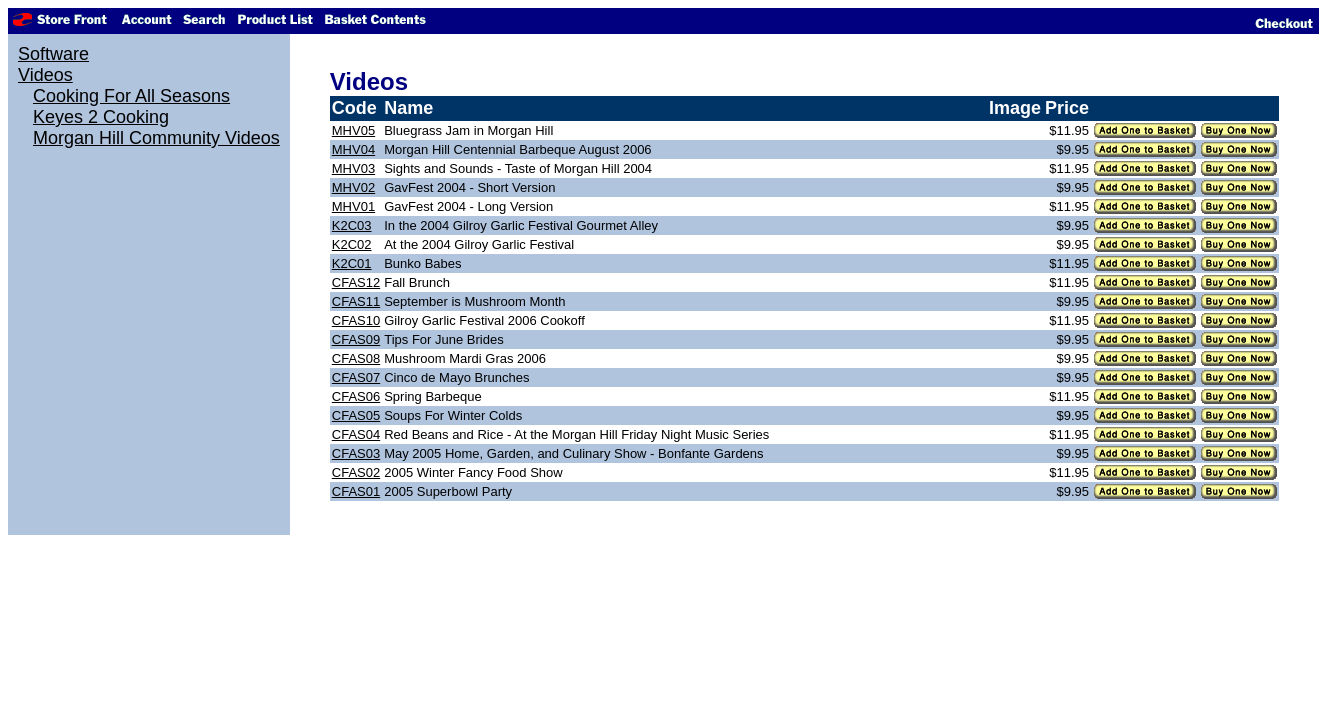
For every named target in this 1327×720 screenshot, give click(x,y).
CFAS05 (356, 415)
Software (53, 54)
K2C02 (352, 244)
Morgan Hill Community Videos (156, 138)
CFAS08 (356, 358)
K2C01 (352, 263)
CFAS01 (356, 491)
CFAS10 (356, 320)
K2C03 (352, 225)
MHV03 (353, 168)
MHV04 (353, 149)
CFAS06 (356, 396)
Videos (45, 75)
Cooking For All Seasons (131, 96)
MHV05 (353, 130)
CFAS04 (356, 434)
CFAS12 (356, 282)
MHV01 (353, 206)
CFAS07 (356, 377)
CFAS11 (356, 301)
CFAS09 (356, 339)
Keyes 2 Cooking (101, 117)
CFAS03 (356, 453)
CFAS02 (356, 472)
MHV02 (353, 187)
